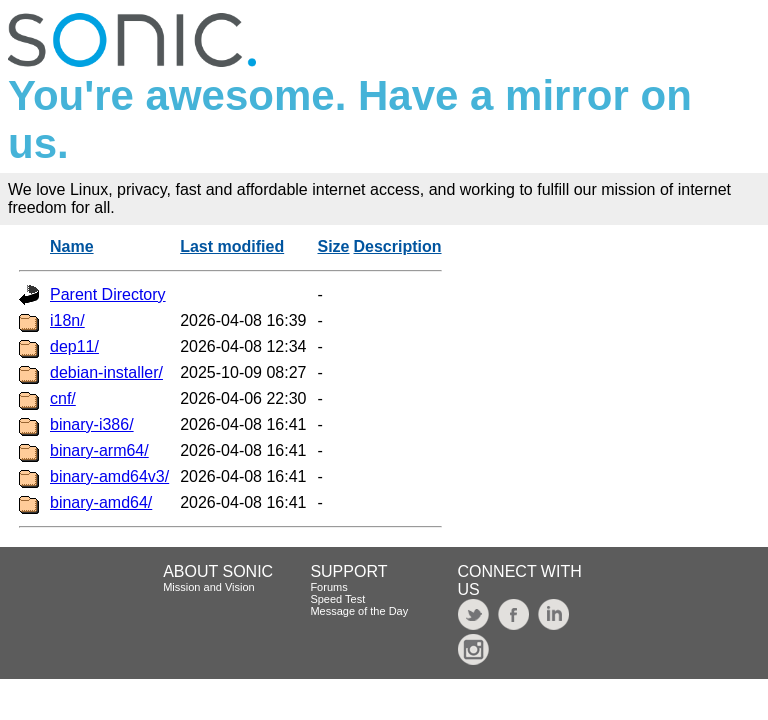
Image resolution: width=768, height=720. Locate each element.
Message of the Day (359, 611)
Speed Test (337, 599)
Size (334, 246)
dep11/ (74, 346)
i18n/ (67, 320)
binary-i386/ (92, 424)
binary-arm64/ (99, 450)
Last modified (232, 246)
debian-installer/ (106, 372)
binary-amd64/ (101, 502)
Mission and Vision (209, 587)
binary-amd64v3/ (109, 476)
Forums (328, 587)
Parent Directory (108, 294)
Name (72, 246)
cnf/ (63, 398)
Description (398, 246)
